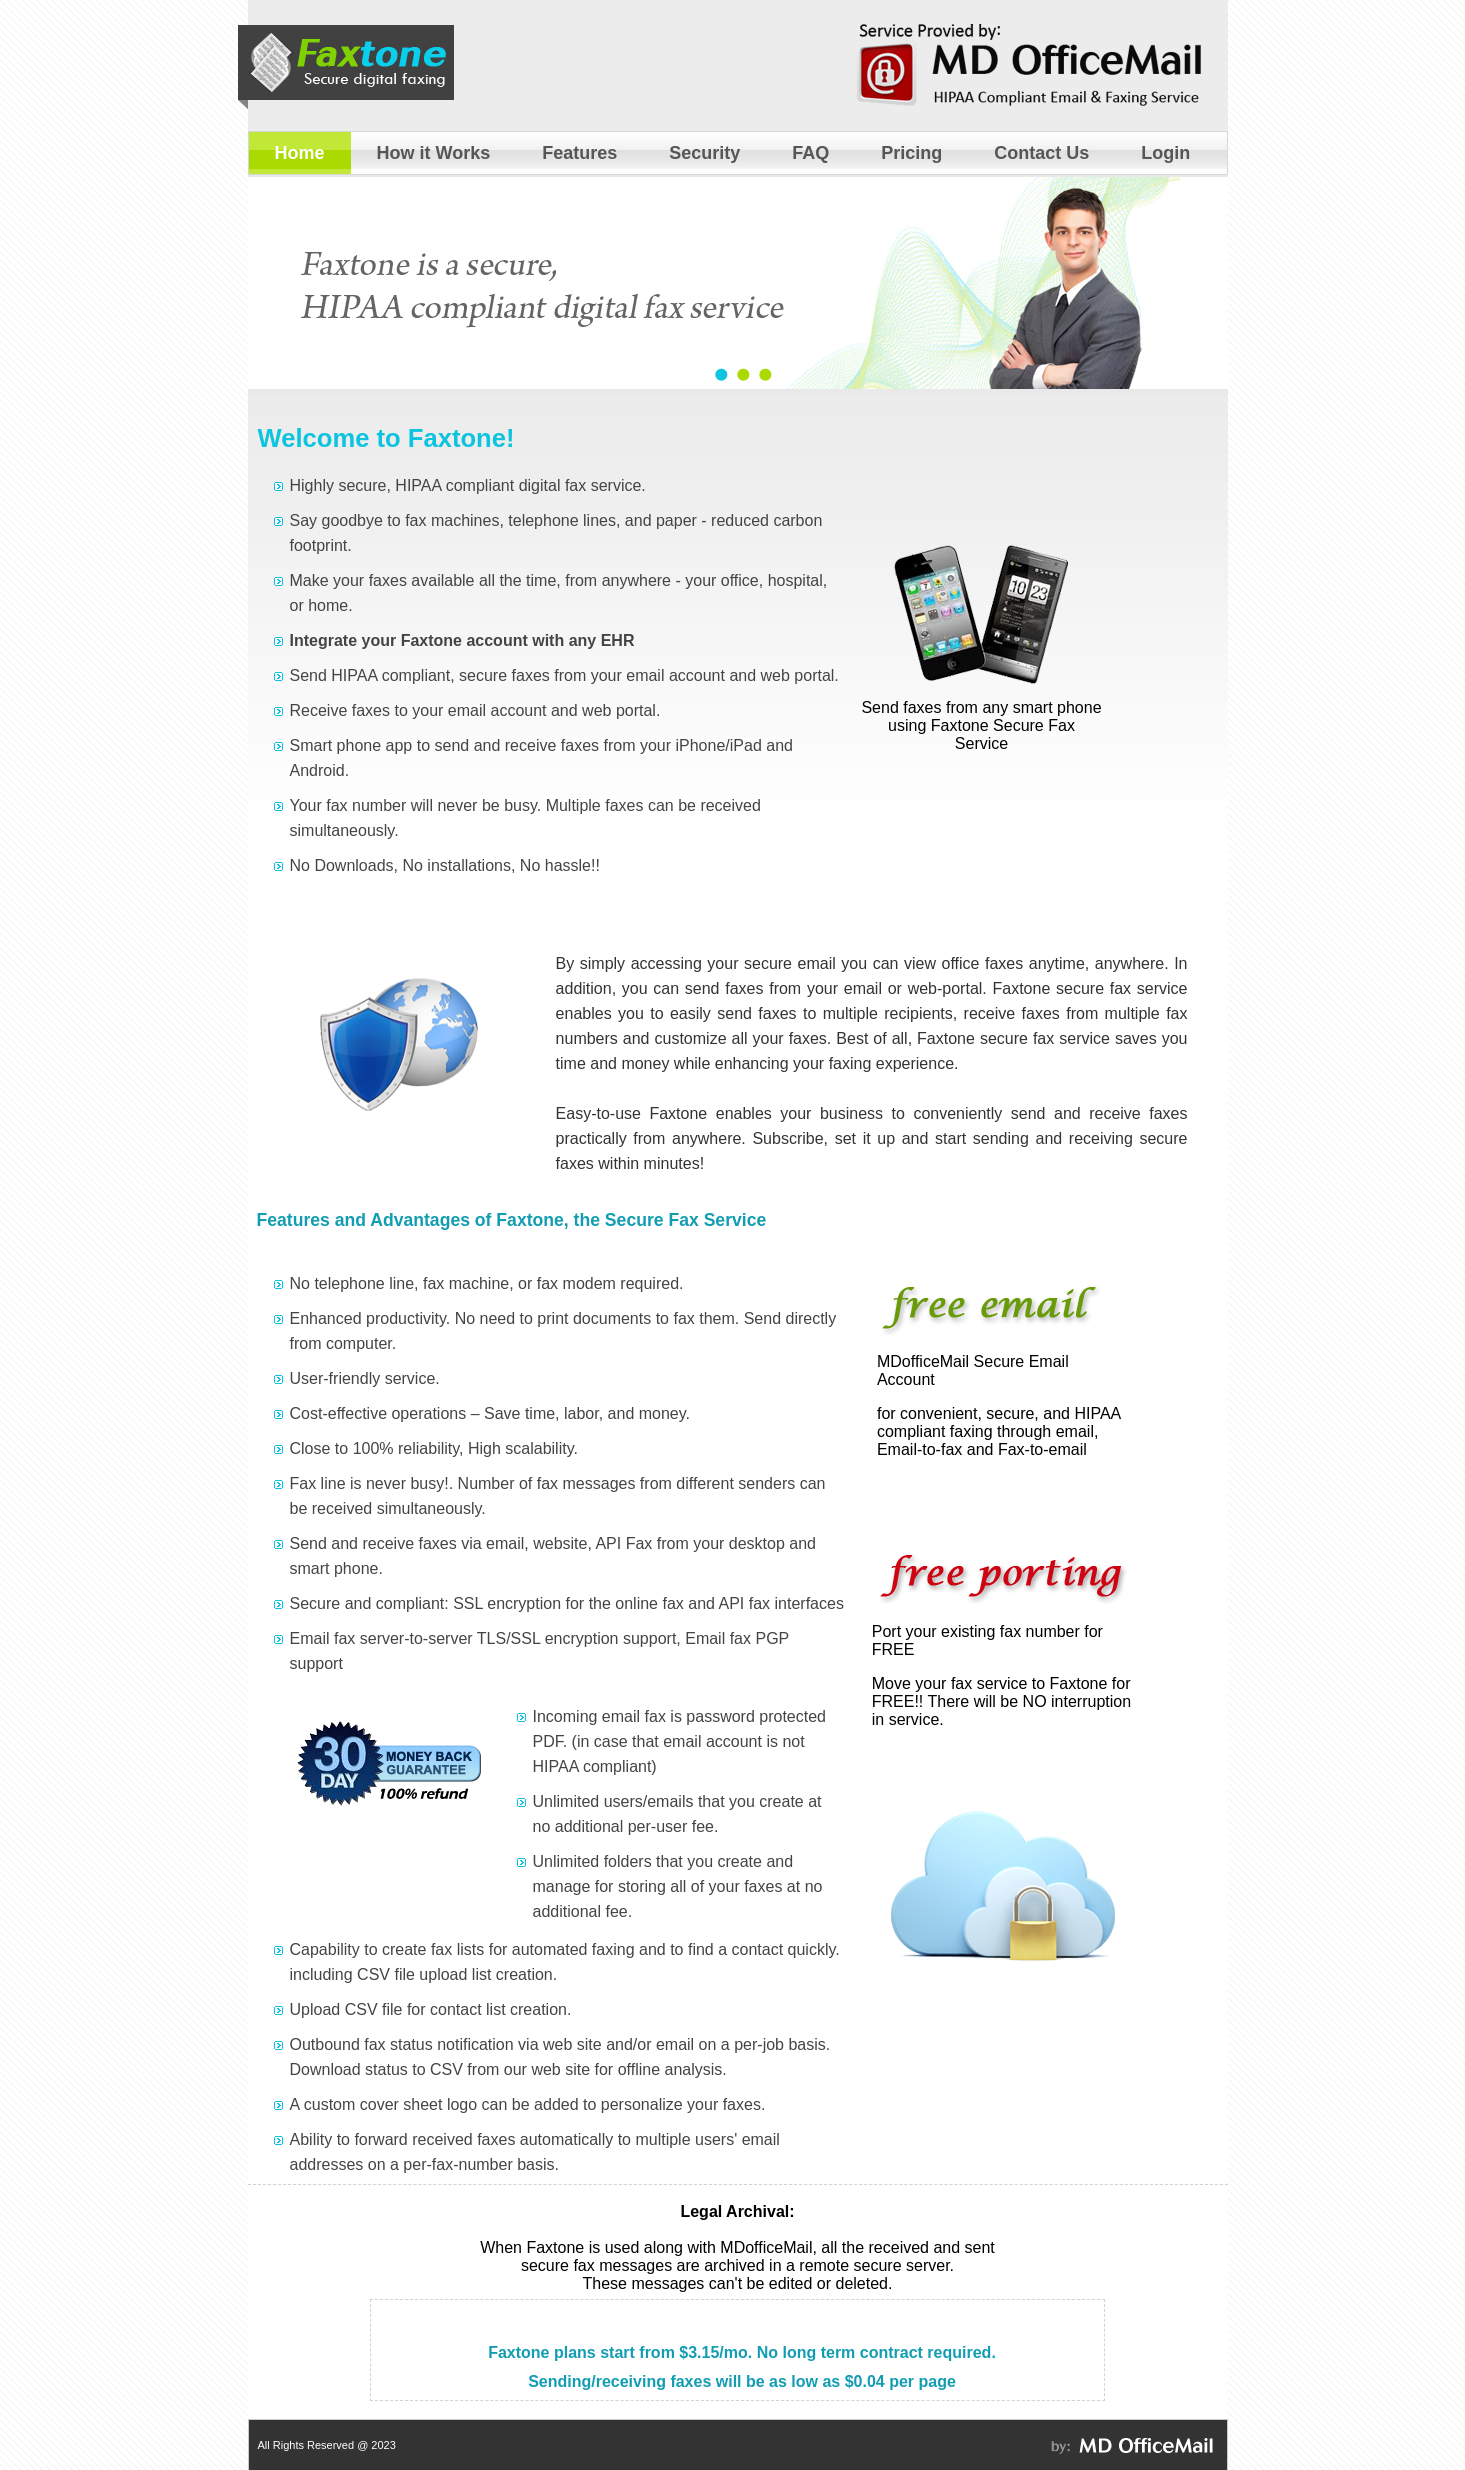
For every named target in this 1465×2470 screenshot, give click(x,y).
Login (1165, 153)
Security (704, 153)
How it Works (434, 153)
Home (300, 153)
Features (579, 153)
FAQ (810, 153)
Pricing (911, 153)
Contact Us (1041, 153)
